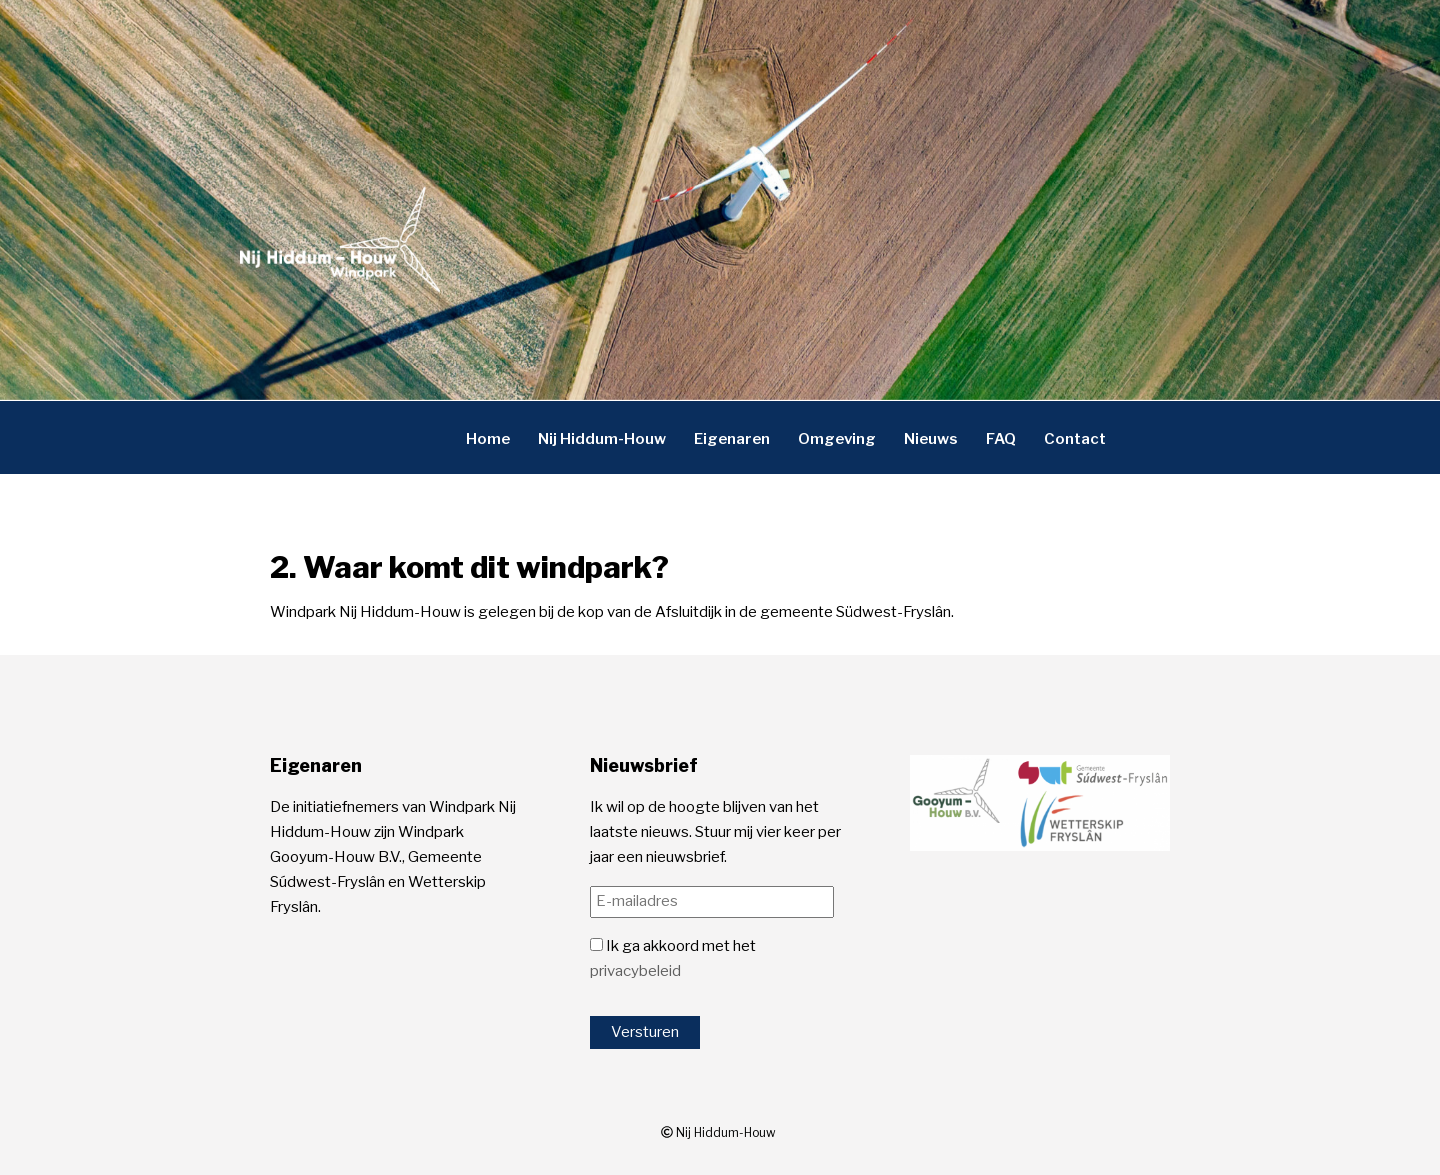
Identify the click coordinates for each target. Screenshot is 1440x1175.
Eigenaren (732, 438)
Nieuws (931, 438)
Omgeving (837, 438)
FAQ (1001, 438)
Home (488, 438)
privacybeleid (635, 971)
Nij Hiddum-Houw (602, 438)
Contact (1075, 438)
